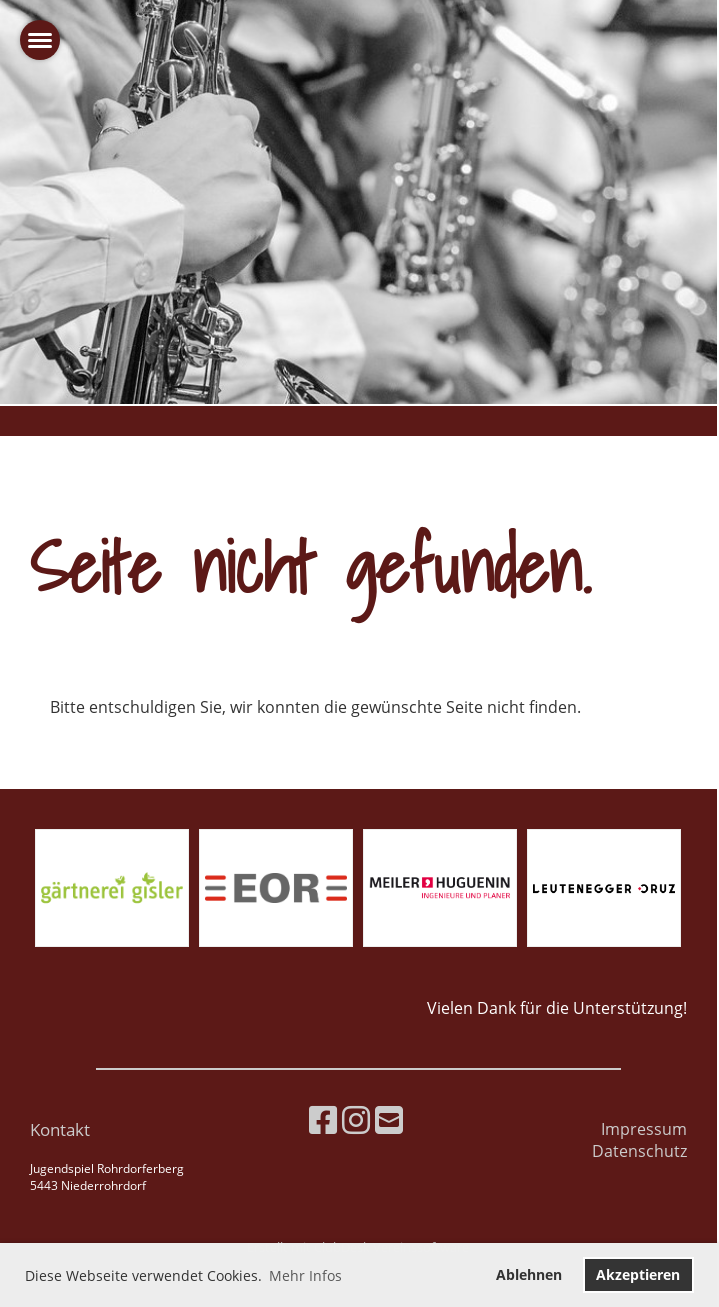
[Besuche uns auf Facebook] (323, 1119)
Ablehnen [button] (529, 1274)
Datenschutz (639, 1151)
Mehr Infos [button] (305, 1275)
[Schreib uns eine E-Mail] (389, 1119)
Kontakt (60, 1129)
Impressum (644, 1129)
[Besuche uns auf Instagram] (356, 1119)
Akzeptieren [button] (638, 1274)
